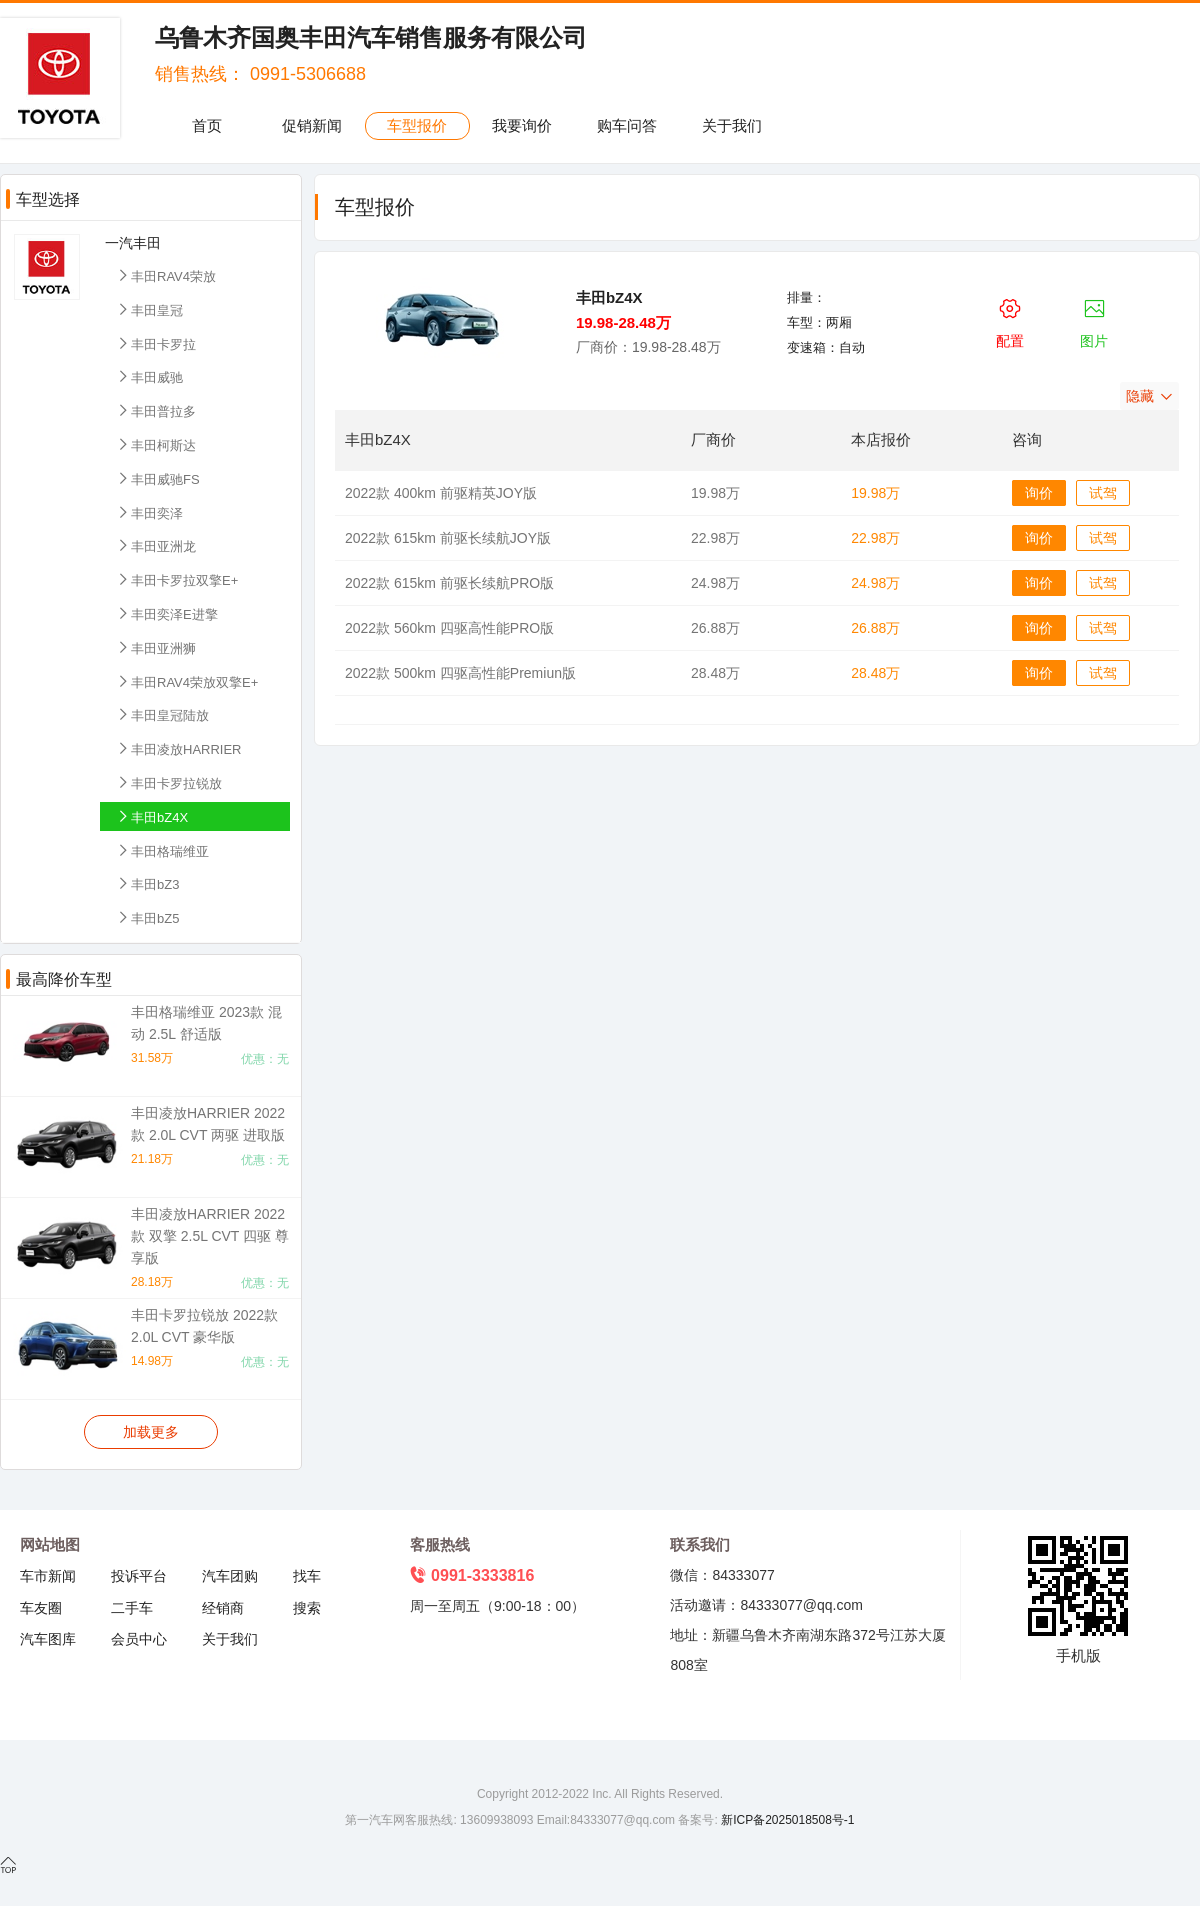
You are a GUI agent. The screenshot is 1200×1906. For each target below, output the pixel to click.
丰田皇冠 (149, 309)
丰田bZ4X (151, 816)
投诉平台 (139, 1576)
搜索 (307, 1608)
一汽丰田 (133, 243)
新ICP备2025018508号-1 (786, 1820)
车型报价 (417, 125)
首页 (207, 125)
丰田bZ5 (147, 917)
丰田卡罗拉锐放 (168, 782)
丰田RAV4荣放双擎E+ (186, 681)
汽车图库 (48, 1639)
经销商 (223, 1608)
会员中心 (139, 1639)
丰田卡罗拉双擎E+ (176, 579)
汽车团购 (230, 1576)
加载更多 (151, 1432)
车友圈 (41, 1608)
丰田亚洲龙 (155, 545)
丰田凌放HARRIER (178, 748)
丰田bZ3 (147, 883)
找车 (307, 1576)
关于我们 (732, 125)
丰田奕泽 (149, 512)
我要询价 (522, 125)
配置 (1010, 320)
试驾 (1103, 493)
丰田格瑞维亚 (162, 850)
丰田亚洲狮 (155, 647)
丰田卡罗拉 (155, 343)
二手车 (132, 1608)
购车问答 (627, 125)
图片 (1094, 320)
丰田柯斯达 (155, 444)
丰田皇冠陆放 (162, 714)
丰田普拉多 (155, 410)
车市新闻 (48, 1576)
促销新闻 (312, 125)
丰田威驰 (149, 376)
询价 (1039, 493)
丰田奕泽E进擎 (166, 613)
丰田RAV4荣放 (165, 275)
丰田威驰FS (157, 478)
